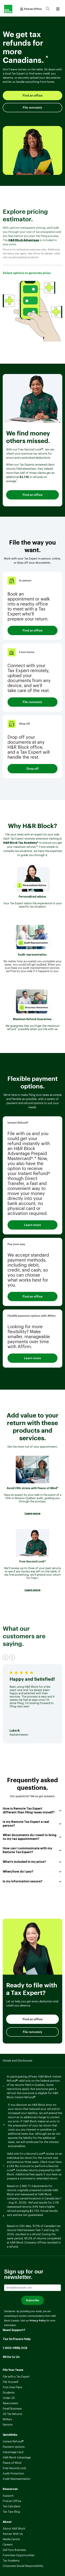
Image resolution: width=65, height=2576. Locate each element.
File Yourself (10, 2382)
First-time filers (12, 2387)
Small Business (12, 2408)
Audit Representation (16, 2479)
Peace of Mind (12, 2463)
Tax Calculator (12, 2506)
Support (8, 2495)
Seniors (7, 2424)
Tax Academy (11, 2560)
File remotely (32, 107)
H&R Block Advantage (23, 240)
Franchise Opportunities (18, 2555)
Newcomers (10, 2403)
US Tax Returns (12, 2414)
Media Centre (11, 2539)
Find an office (33, 95)
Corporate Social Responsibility (23, 2566)
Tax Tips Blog (11, 2511)
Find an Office (12, 2501)
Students (9, 2392)
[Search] (47, 9)
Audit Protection (13, 2473)
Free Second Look (14, 2468)
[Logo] (8, 9)
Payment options (14, 2447)
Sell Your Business (14, 2550)
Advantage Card (13, 2452)
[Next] (12, 1657)
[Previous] (5, 1657)
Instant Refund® (13, 2441)
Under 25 (9, 2398)
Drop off (33, 768)
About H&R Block (14, 2528)
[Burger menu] (57, 8)
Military (7, 2419)
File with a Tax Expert (16, 2376)
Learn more (32, 1224)
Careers (7, 2544)
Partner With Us (13, 2534)
